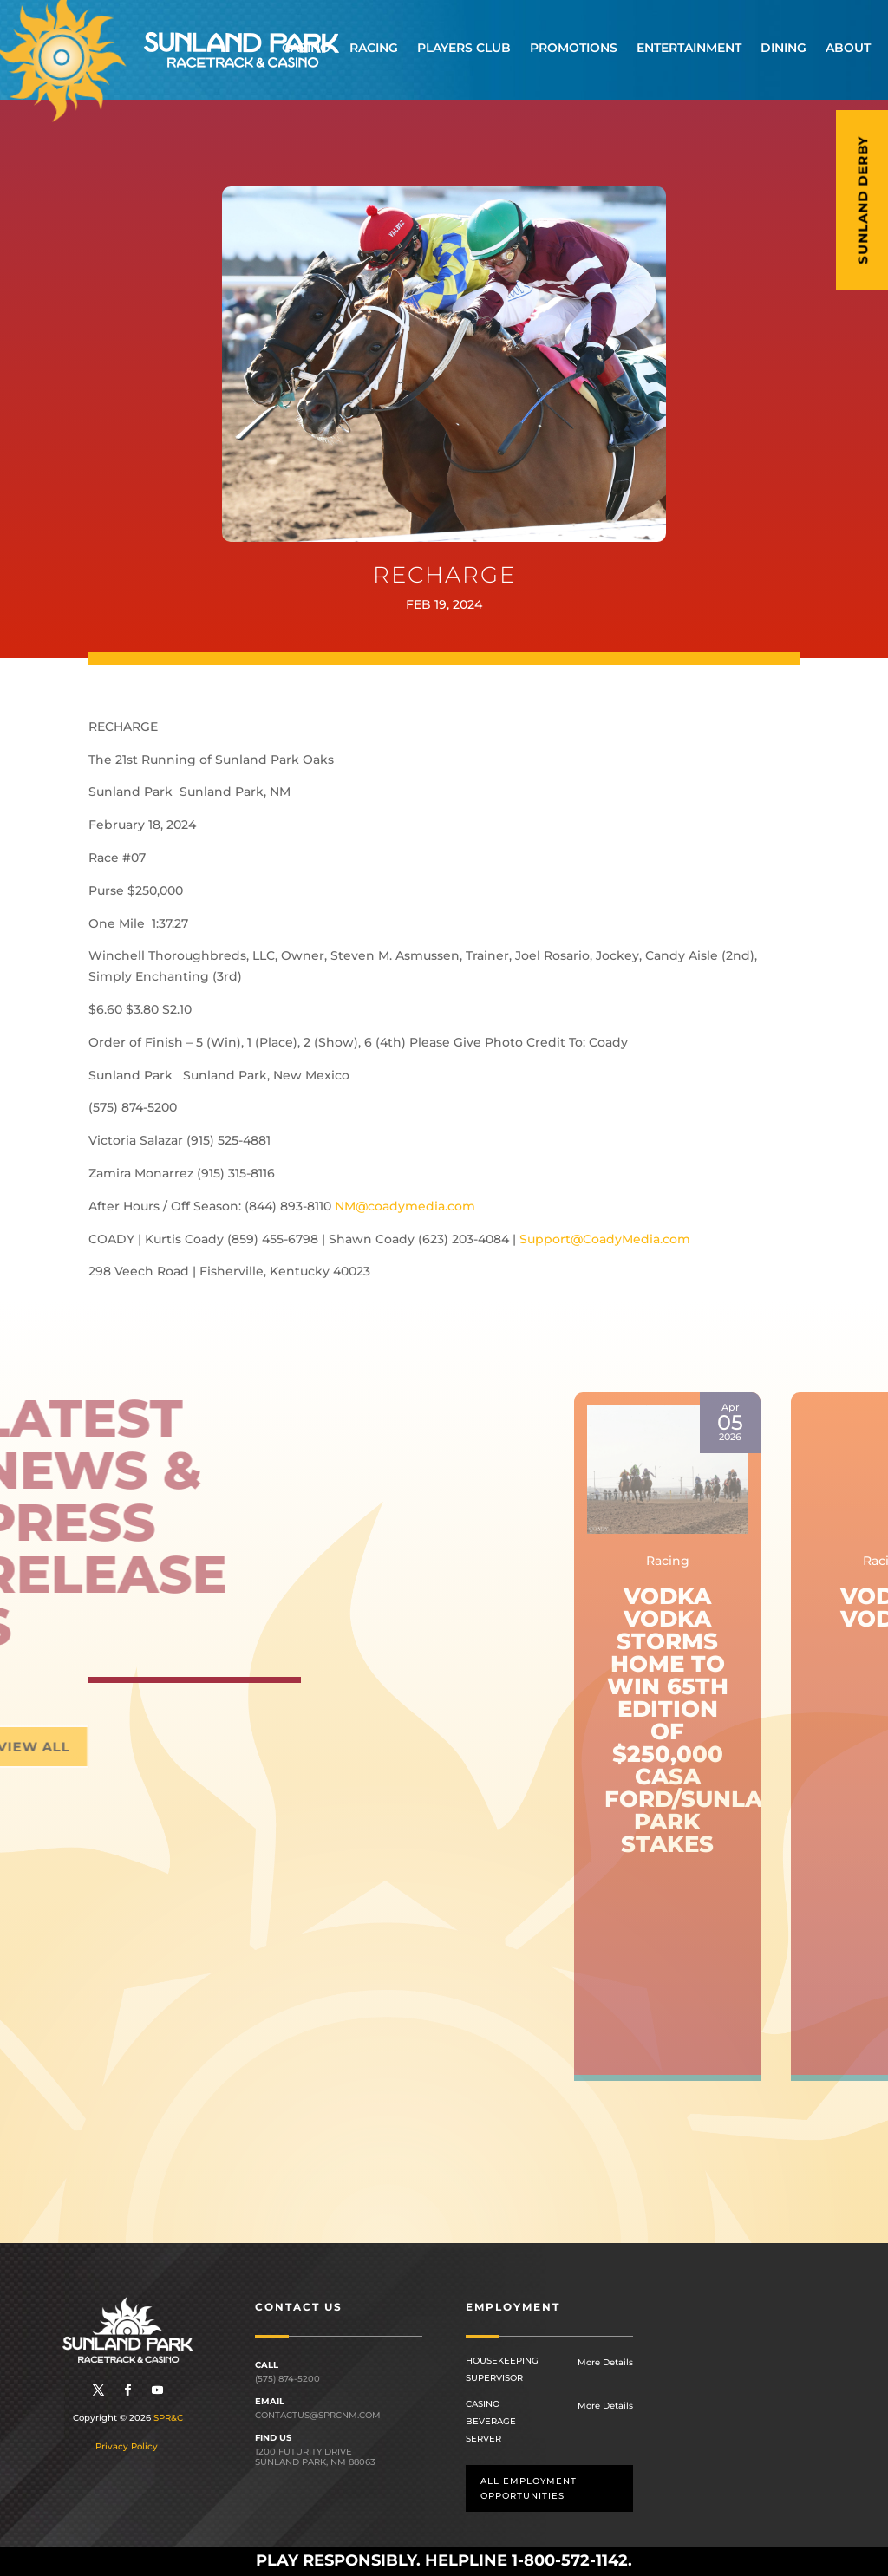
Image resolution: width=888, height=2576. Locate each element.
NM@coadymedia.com (405, 1206)
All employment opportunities (528, 2488)
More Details (605, 2362)
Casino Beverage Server (491, 2421)
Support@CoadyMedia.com (604, 1239)
